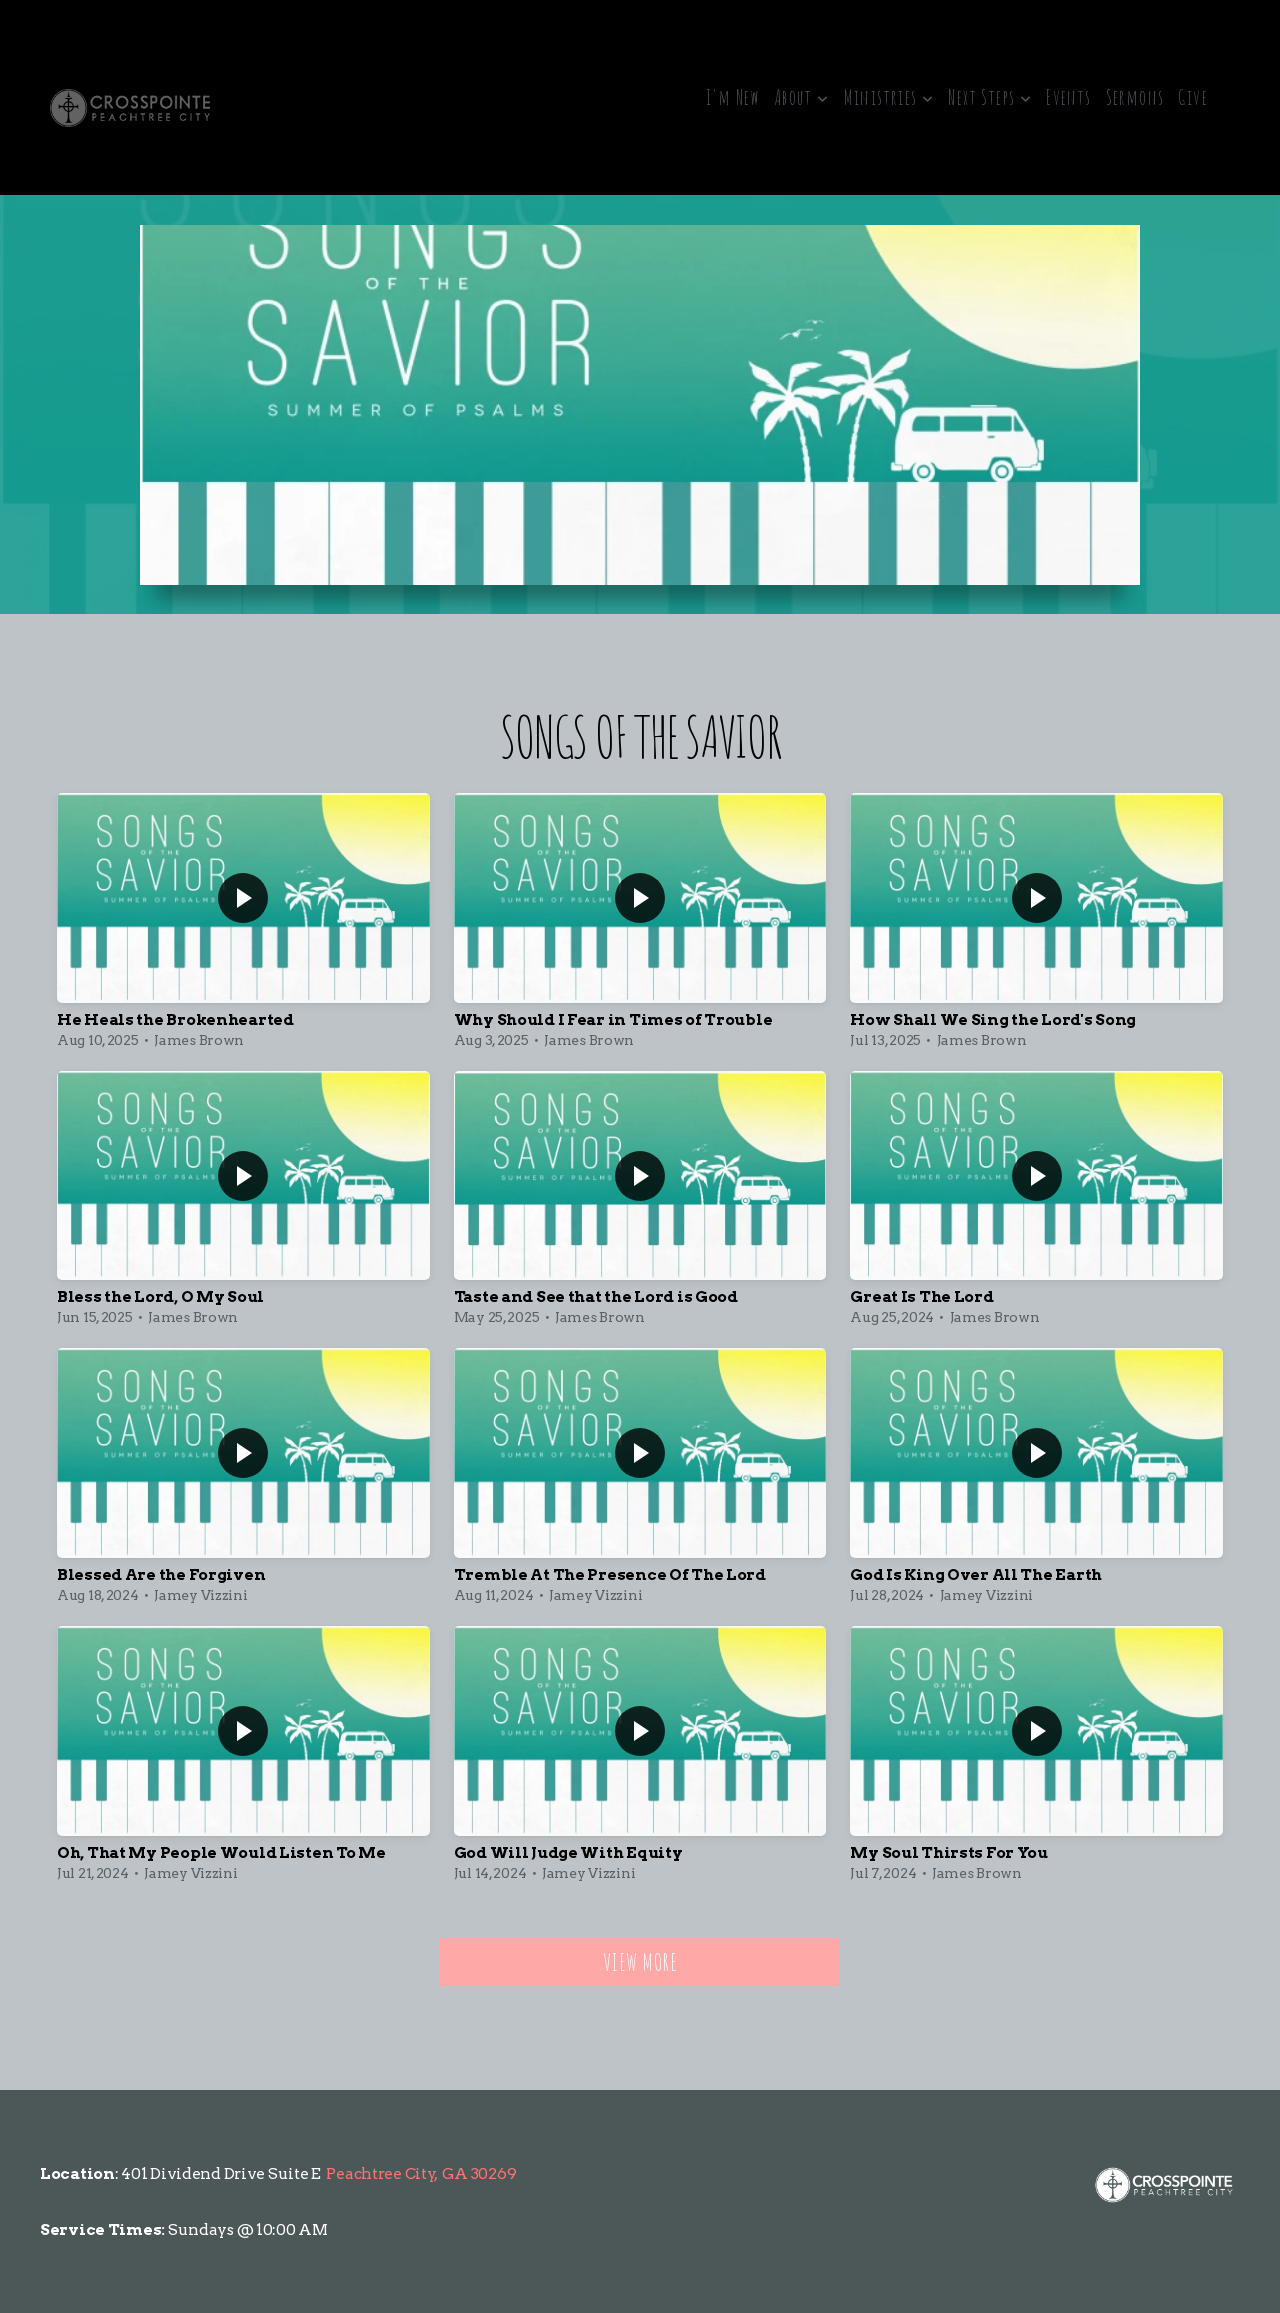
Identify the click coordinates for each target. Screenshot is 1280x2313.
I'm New (733, 97)
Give (1193, 97)
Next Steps (990, 97)
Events (1068, 97)
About (802, 97)
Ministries (889, 97)
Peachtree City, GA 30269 (421, 2173)
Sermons (1135, 97)
